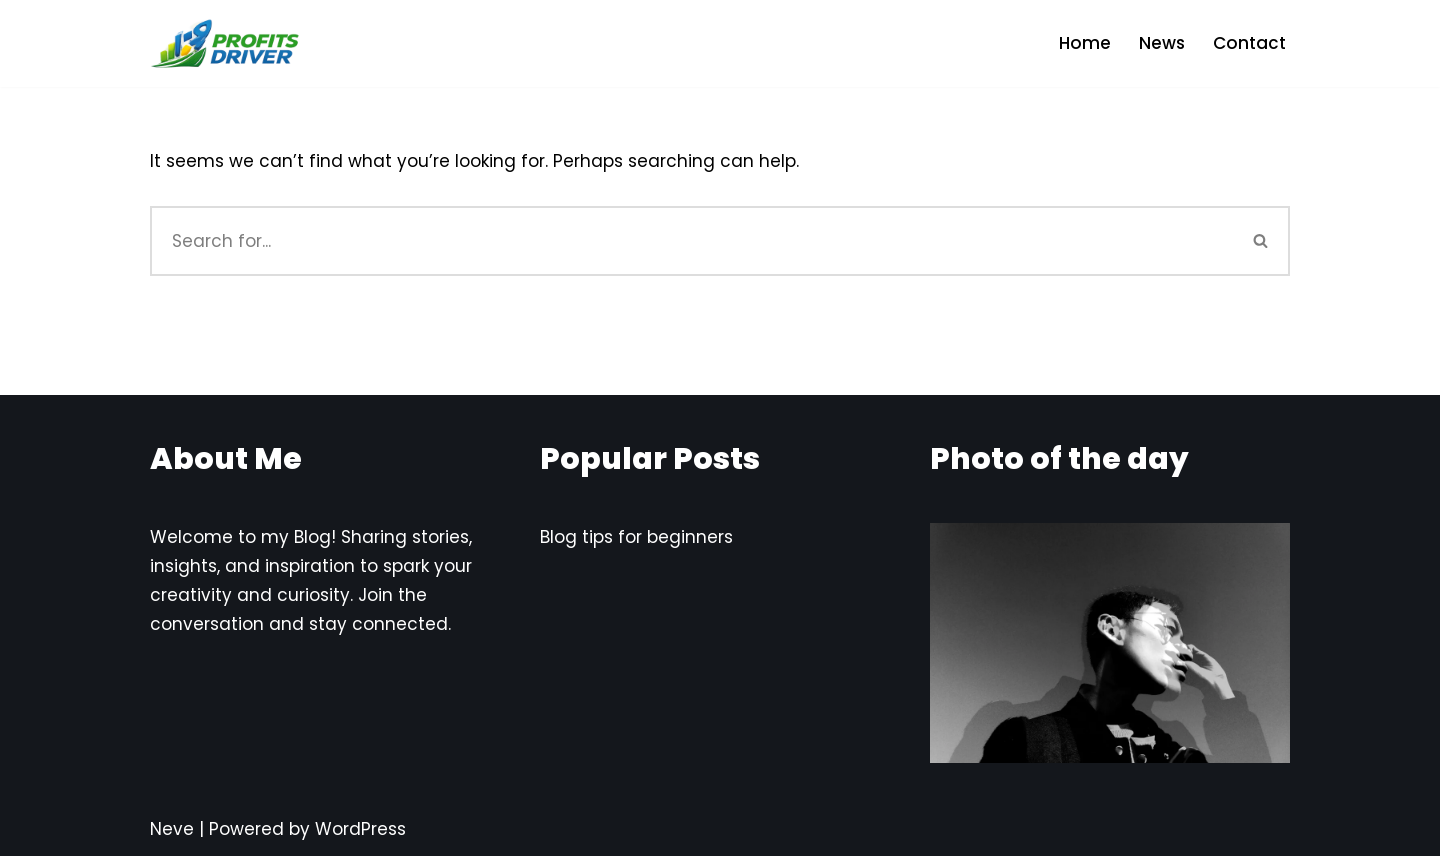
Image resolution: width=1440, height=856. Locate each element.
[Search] (691, 241)
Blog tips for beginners (636, 537)
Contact (1249, 43)
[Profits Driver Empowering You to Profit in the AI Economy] (225, 43)
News (1162, 43)
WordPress (360, 829)
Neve (172, 829)
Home (1085, 43)
